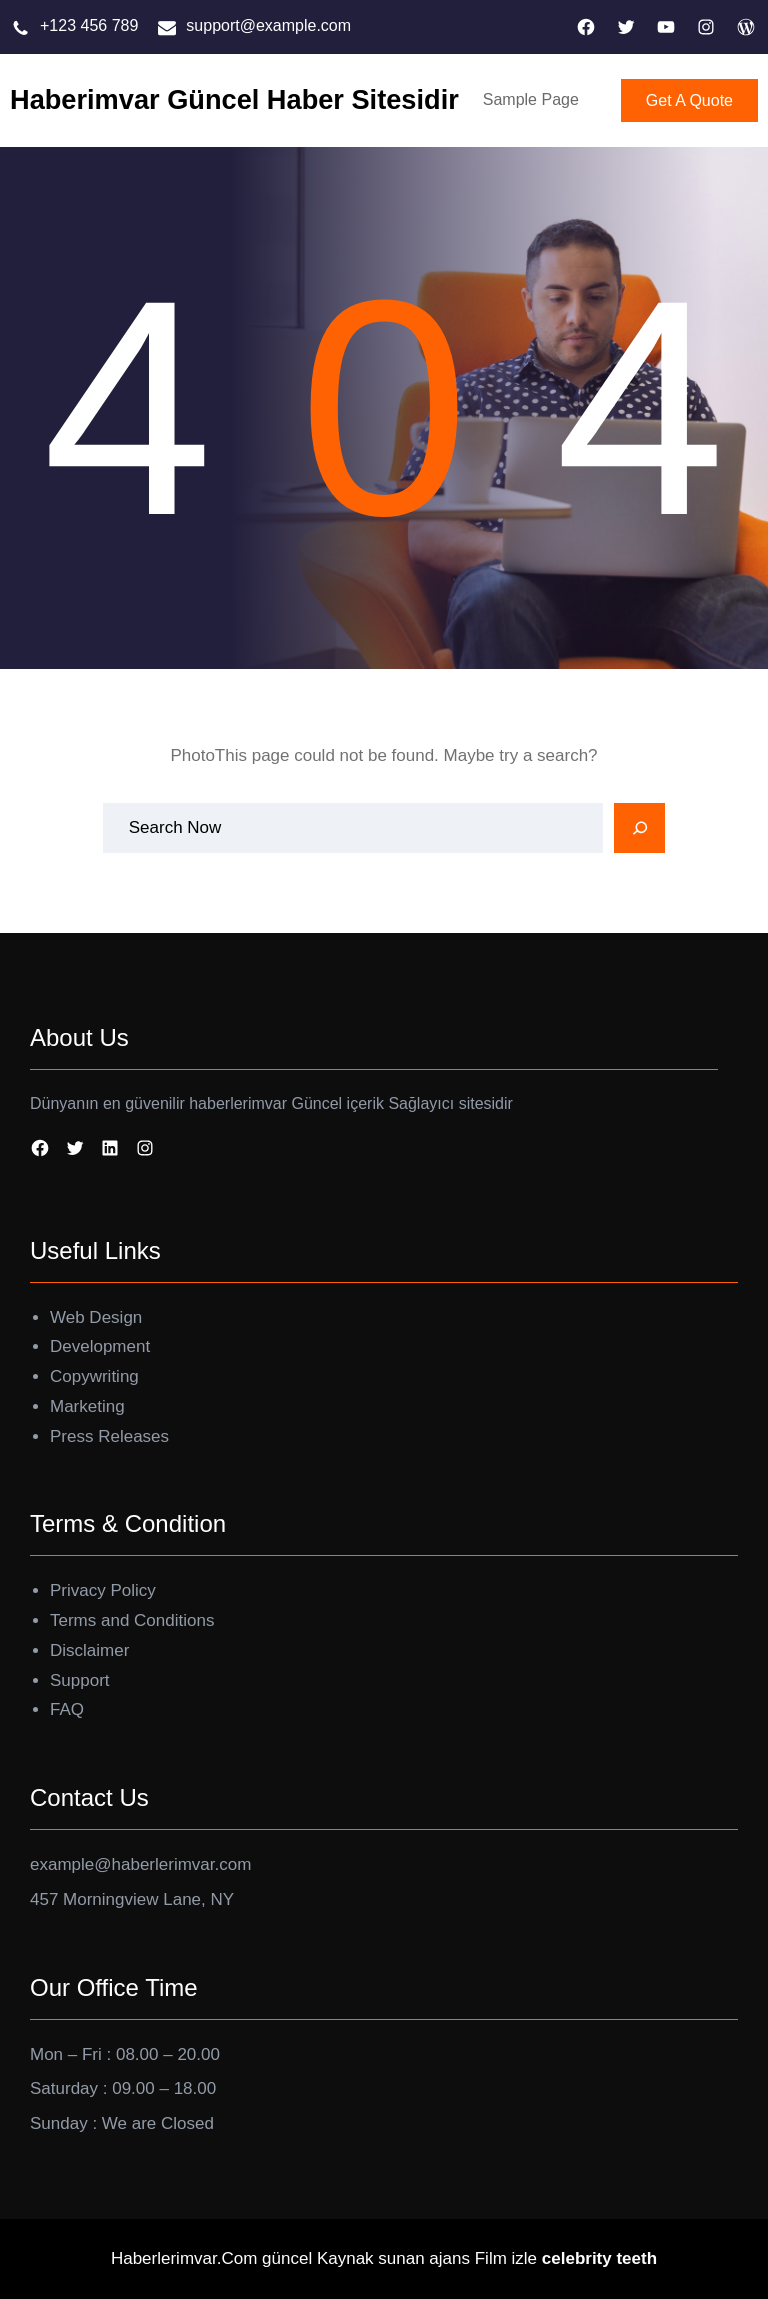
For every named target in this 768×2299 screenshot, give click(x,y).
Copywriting (94, 1376)
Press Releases (109, 1436)
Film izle (506, 2258)
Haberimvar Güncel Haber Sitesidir (234, 99)
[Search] (640, 828)
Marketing (87, 1406)
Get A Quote (689, 100)
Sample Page (531, 99)
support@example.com (268, 25)
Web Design (96, 1317)
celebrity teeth (599, 2258)
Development (100, 1346)
